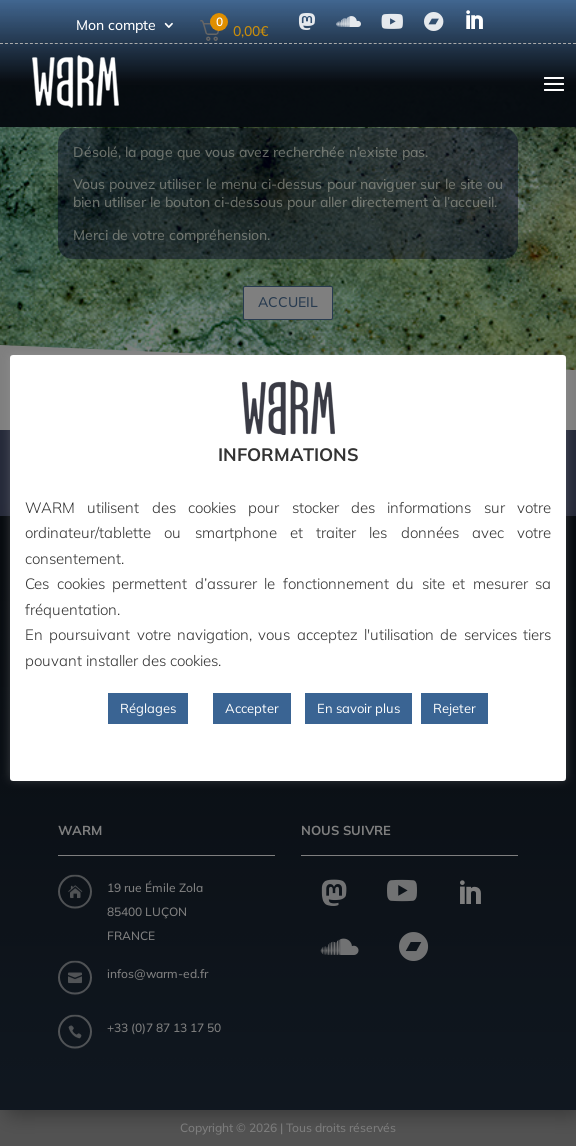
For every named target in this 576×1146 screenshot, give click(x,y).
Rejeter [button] (454, 708)
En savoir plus (358, 708)
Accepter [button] (252, 708)
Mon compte (116, 26)
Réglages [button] (148, 708)
